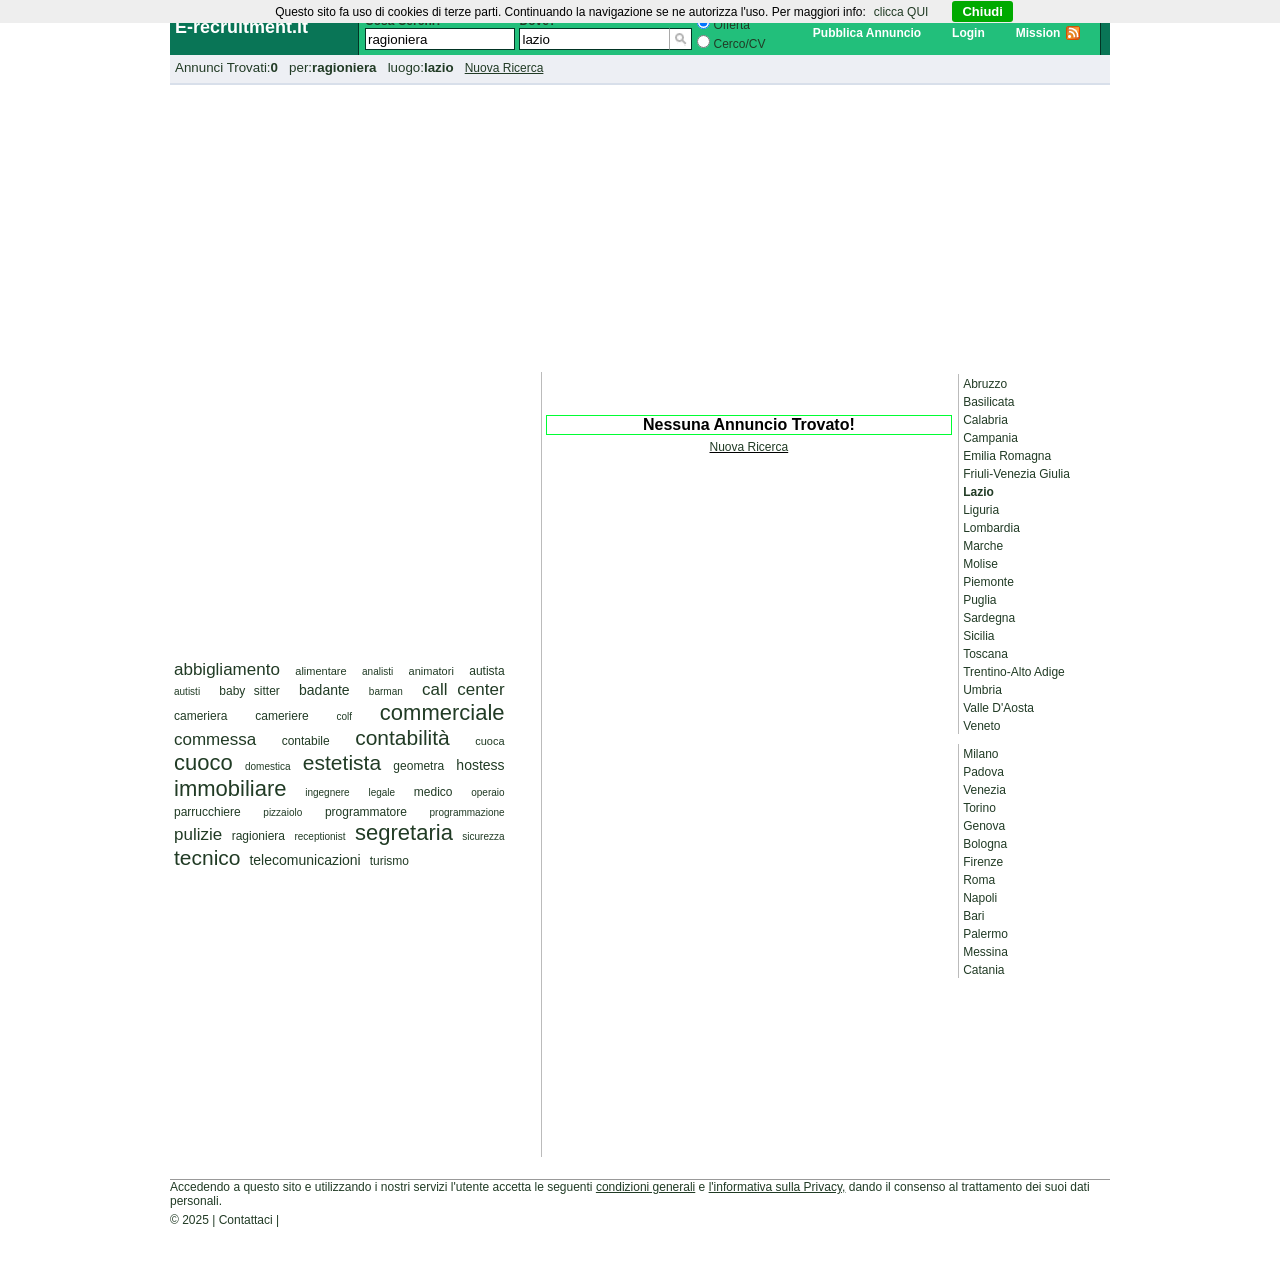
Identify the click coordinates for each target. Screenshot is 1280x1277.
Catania (983, 970)
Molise (980, 564)
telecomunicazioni (304, 860)
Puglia (979, 600)
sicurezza (483, 836)
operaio (487, 792)
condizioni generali (645, 1187)
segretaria (404, 832)
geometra (418, 766)
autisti (187, 691)
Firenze (983, 862)
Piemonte (988, 582)
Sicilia (978, 636)
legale (381, 792)
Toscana (985, 654)
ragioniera (258, 836)
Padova (983, 772)
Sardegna (989, 618)
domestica (268, 766)
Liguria (981, 510)
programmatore (366, 812)
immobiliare (230, 788)
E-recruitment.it (241, 27)
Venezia (984, 790)
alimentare (320, 671)
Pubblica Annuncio (867, 33)
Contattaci (246, 1220)
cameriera (200, 716)
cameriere (281, 716)
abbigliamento (227, 669)
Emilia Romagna (1007, 456)
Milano (980, 754)
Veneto (981, 726)
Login (968, 33)
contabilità (402, 737)
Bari (973, 916)
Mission (1038, 33)
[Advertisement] (640, 225)
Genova (984, 826)
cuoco (203, 762)
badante (324, 690)
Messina (985, 952)
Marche (983, 546)
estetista (342, 762)
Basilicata (988, 402)
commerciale (442, 712)
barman (386, 691)
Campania (990, 438)
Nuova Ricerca (504, 68)
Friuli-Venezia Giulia (1016, 474)
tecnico (207, 857)
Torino (979, 808)
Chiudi (982, 11)
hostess (480, 765)
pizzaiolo (282, 812)
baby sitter (249, 691)
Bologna (985, 844)
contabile (306, 741)
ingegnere (327, 792)
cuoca (489, 741)
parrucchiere (207, 812)
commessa (215, 739)
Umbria (982, 690)
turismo (389, 861)
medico (433, 792)
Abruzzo (985, 384)
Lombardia (991, 528)
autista (486, 671)
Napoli (980, 898)
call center (463, 689)
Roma (979, 880)
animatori (431, 671)
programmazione (467, 812)
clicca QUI (901, 12)
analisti (377, 671)
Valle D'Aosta (998, 708)
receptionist (319, 836)
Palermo (985, 934)
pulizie (198, 834)
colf (344, 716)
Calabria (985, 420)
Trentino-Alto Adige (1014, 672)
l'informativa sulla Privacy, (777, 1187)
